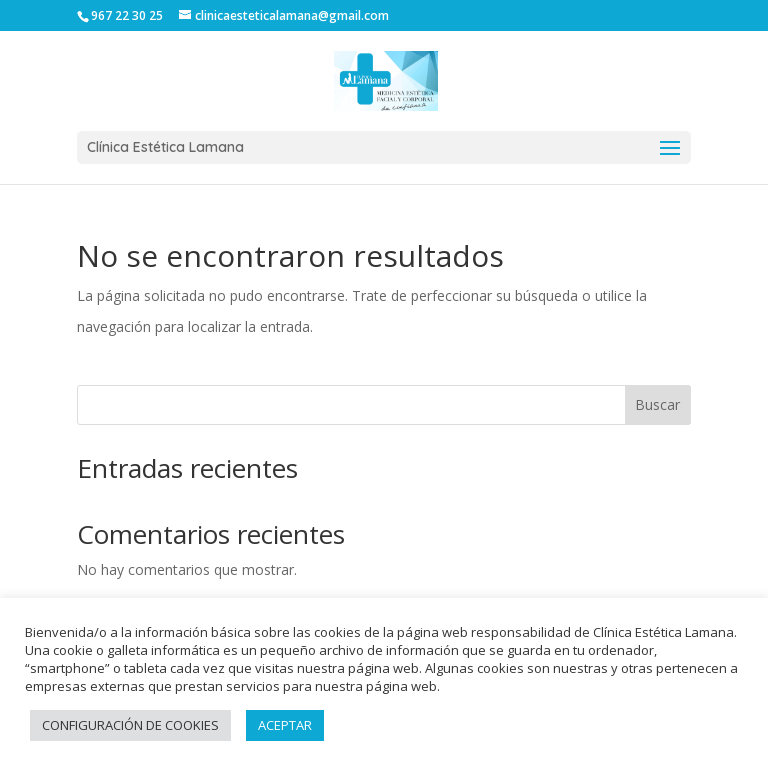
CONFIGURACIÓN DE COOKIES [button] (130, 725)
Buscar (657, 404)
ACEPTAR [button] (285, 725)
